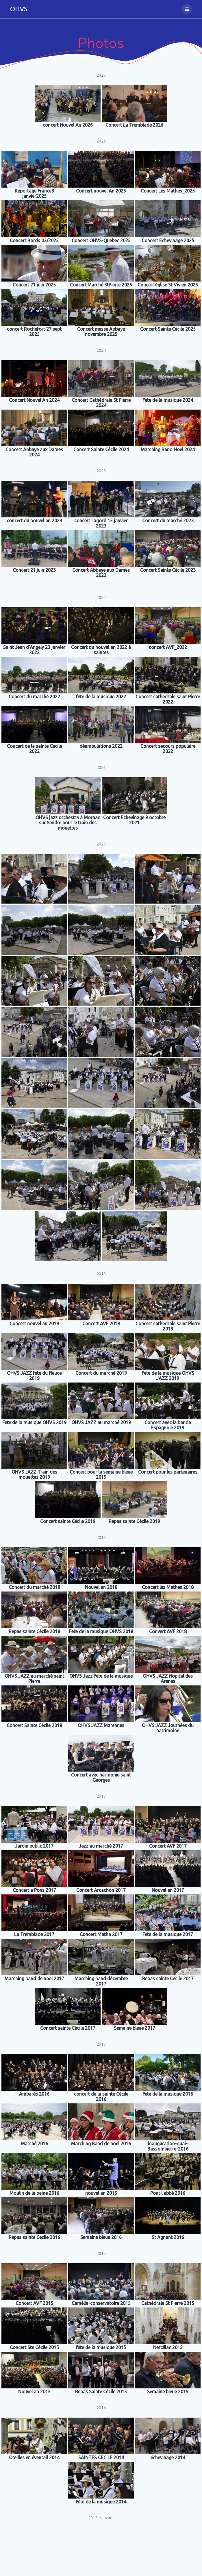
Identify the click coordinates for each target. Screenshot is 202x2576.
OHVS (18, 9)
